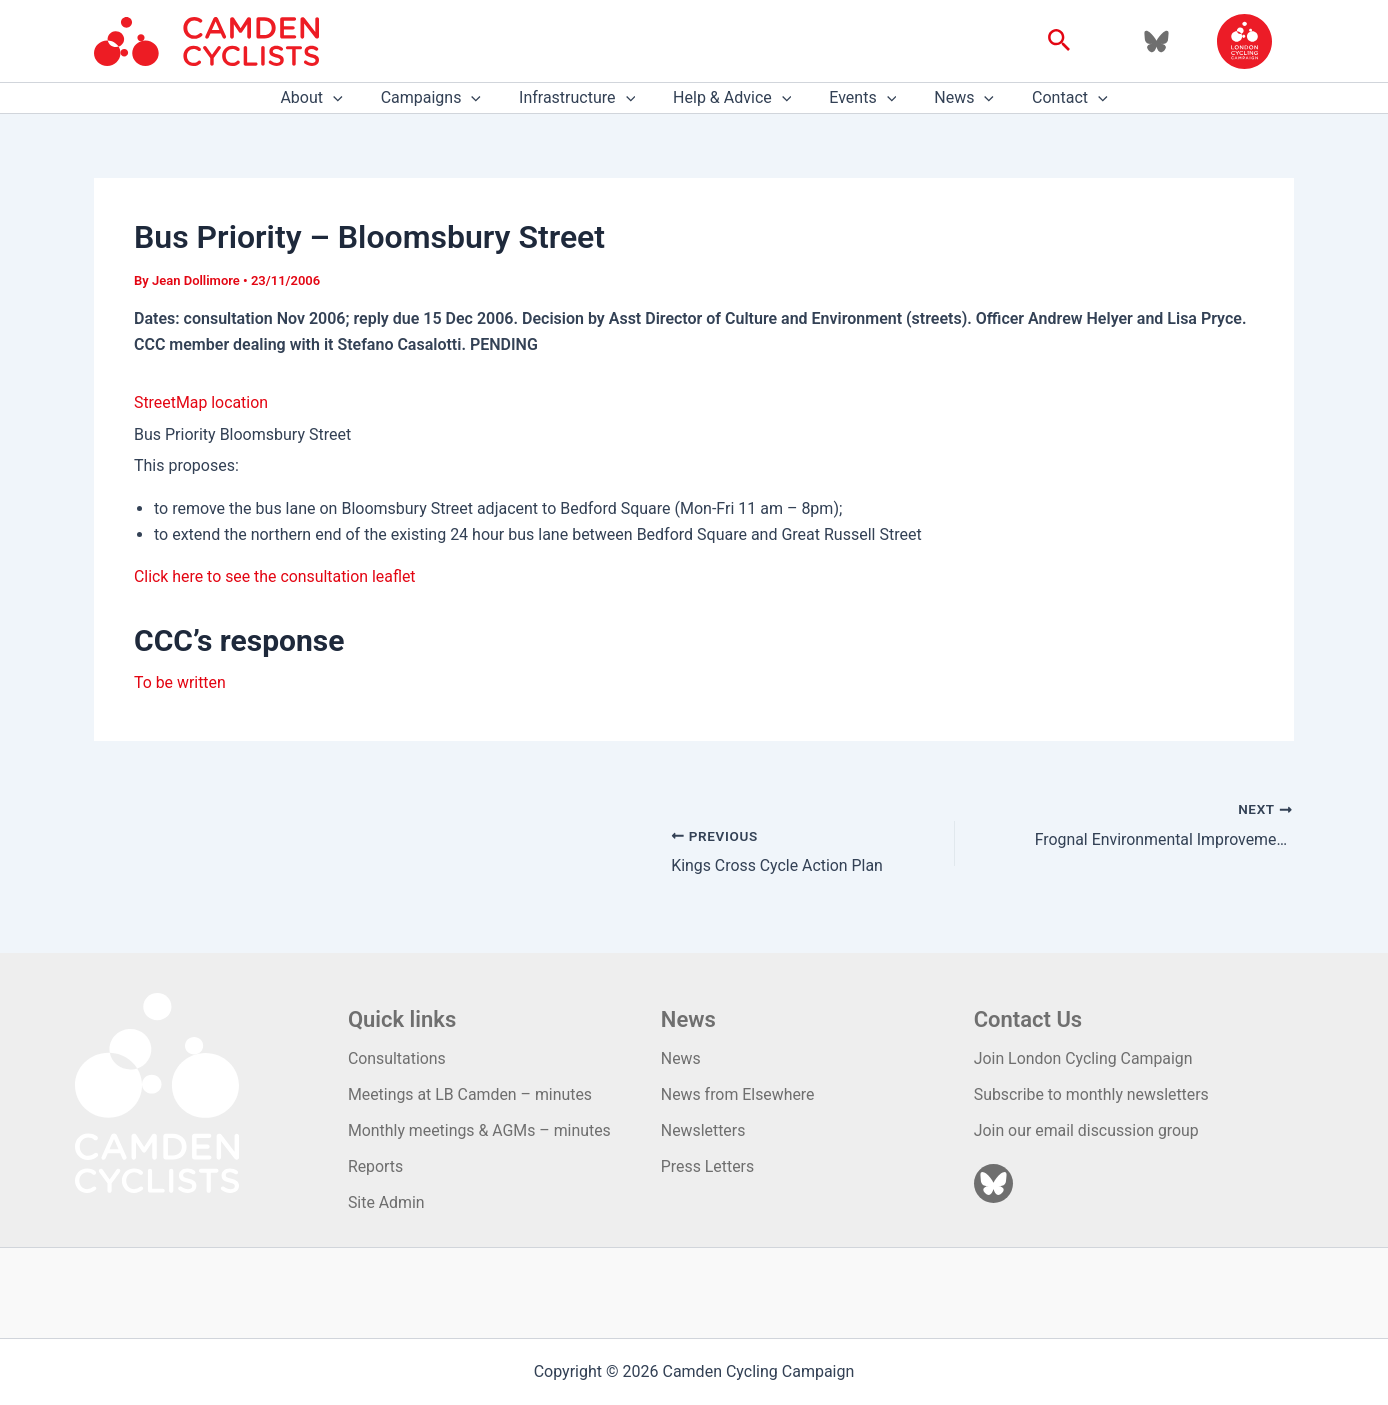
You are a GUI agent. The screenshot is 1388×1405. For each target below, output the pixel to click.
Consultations (399, 1057)
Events (856, 98)
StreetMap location (201, 402)
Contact (1052, 98)
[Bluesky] (1156, 41)
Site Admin (388, 1202)
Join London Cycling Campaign (1090, 1057)
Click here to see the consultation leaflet (276, 576)
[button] (1059, 41)
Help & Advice (732, 98)
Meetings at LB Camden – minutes (473, 1093)
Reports (378, 1166)
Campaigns (443, 98)
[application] (351, 98)
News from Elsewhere (742, 1093)
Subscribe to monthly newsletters (1098, 1093)
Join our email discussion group (1093, 1129)
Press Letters (712, 1166)
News (952, 98)
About (329, 98)
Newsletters (707, 1129)
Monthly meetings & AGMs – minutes (482, 1129)
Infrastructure (583, 98)
